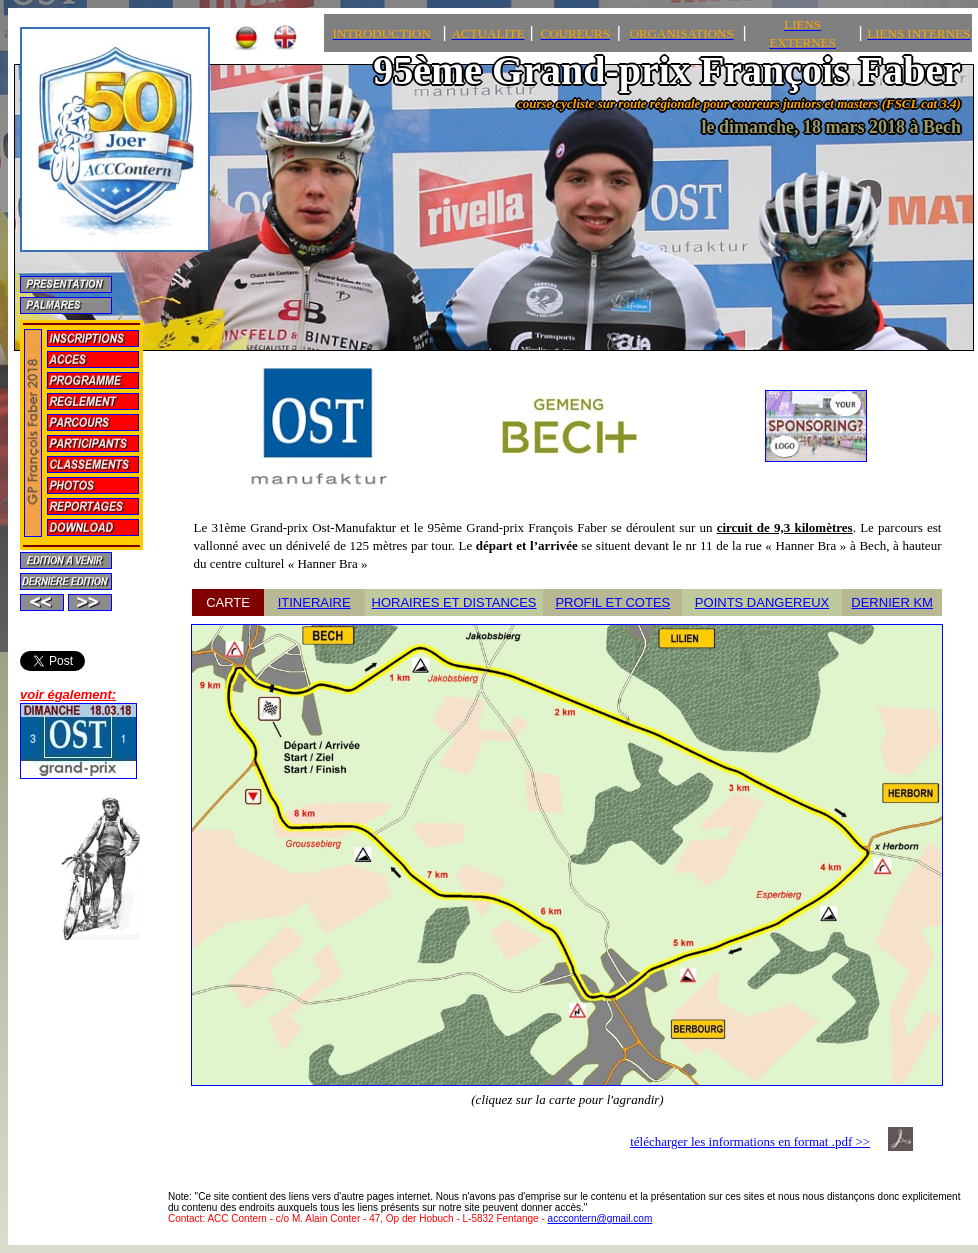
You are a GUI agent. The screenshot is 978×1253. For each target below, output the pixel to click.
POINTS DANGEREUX (762, 602)
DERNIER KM (892, 602)
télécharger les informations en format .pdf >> (750, 1141)
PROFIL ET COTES (612, 602)
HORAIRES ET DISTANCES (454, 602)
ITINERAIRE (314, 602)
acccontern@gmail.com (600, 1218)
